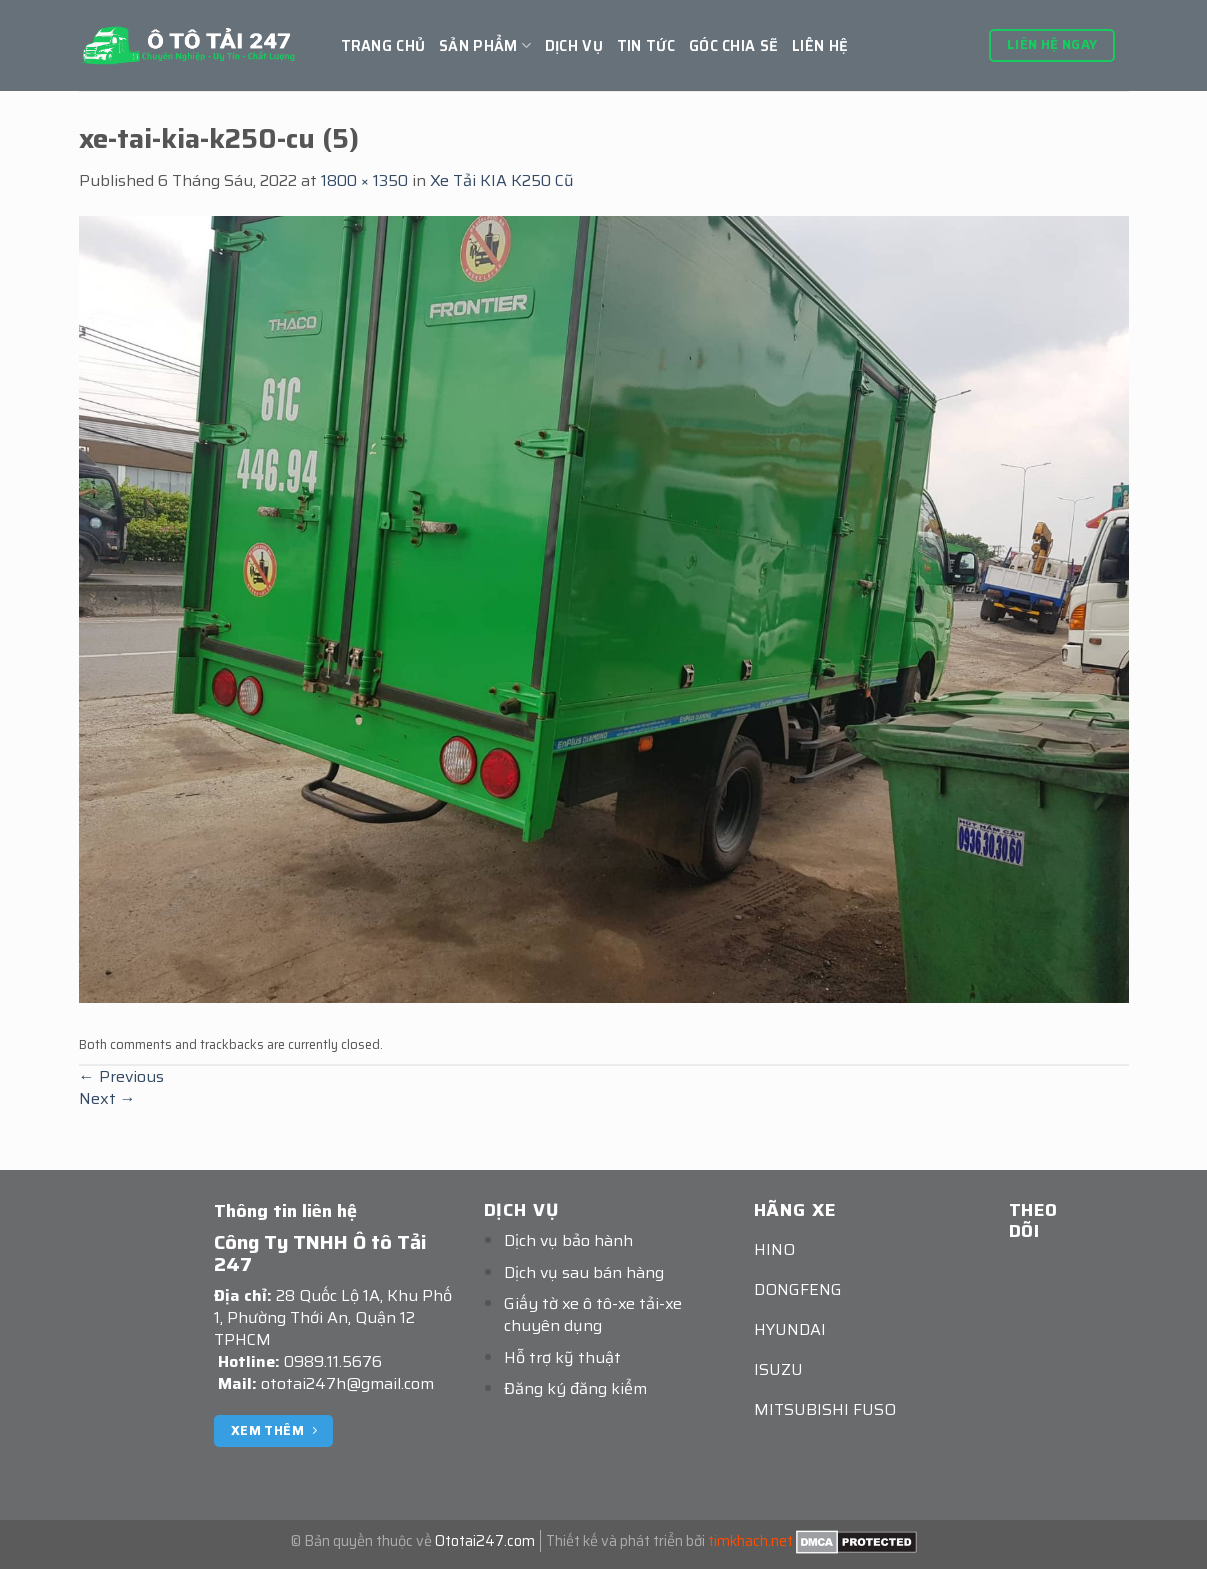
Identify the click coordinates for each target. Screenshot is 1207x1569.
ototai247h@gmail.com (347, 1383)
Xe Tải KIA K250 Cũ (502, 180)
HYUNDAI (790, 1329)
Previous (121, 1076)
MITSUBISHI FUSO (825, 1409)
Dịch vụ (574, 46)
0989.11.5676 (333, 1361)
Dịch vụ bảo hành (568, 1240)
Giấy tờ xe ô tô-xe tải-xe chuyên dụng (593, 1314)
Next (107, 1098)
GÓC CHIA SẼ (733, 46)
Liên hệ (820, 46)
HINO (774, 1249)
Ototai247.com (485, 1541)
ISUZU (778, 1369)
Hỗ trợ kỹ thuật (562, 1357)
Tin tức (646, 46)
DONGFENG (798, 1289)
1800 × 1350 (364, 180)
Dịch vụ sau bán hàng (584, 1272)
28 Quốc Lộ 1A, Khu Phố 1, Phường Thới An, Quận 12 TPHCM (333, 1317)
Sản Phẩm (485, 46)
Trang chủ (383, 46)
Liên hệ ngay (1052, 44)
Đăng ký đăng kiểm (575, 1388)
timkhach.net (750, 1541)
